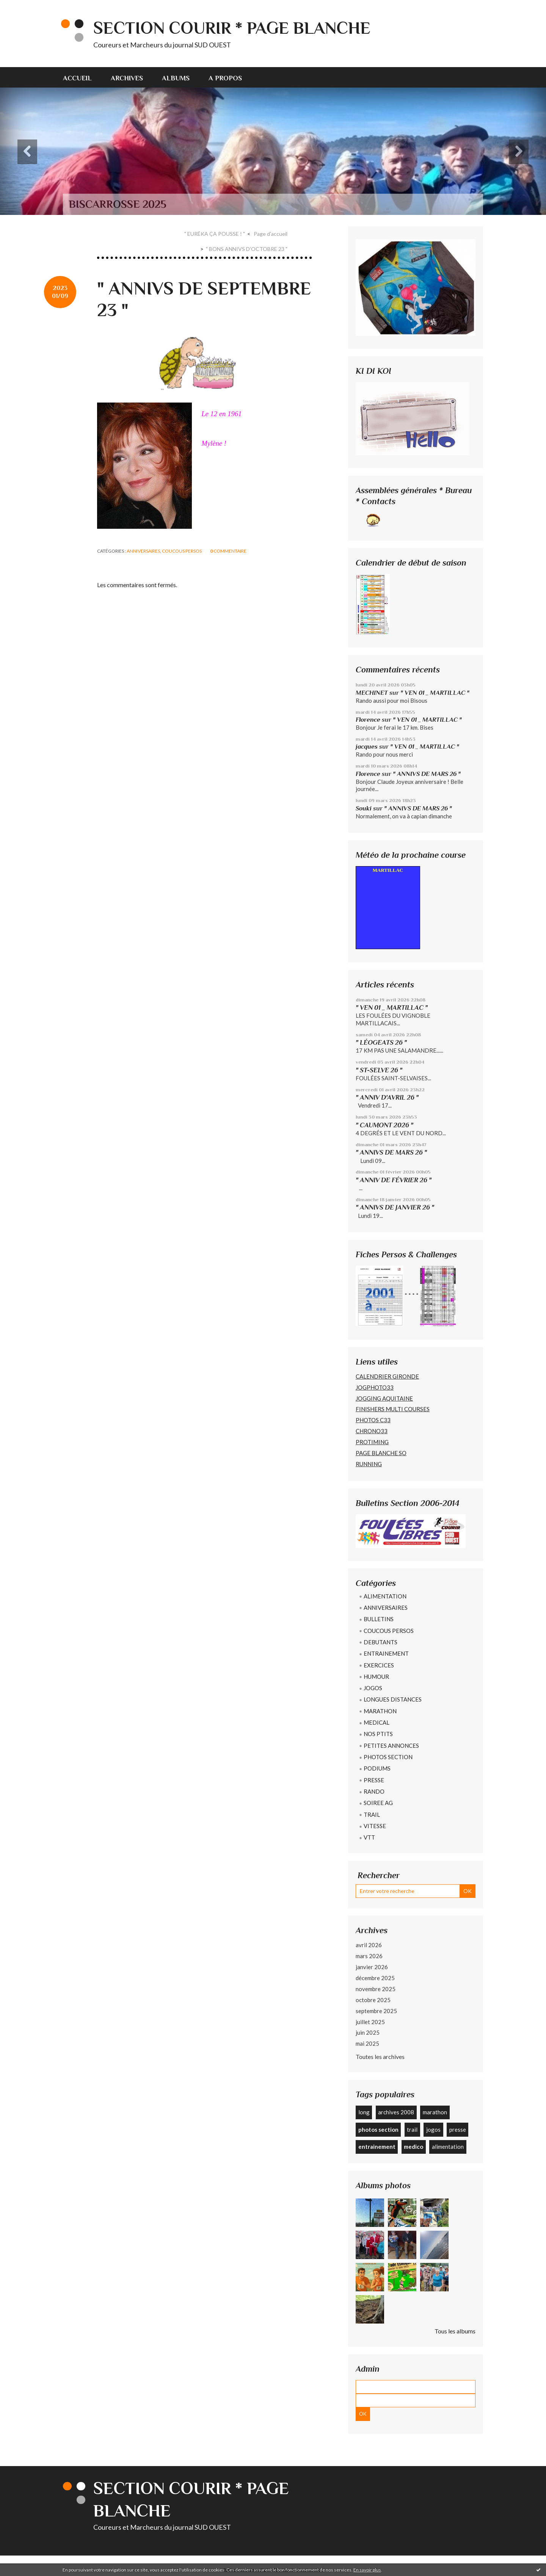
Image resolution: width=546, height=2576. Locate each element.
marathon (435, 2112)
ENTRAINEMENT (386, 1653)
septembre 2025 (376, 2010)
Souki (364, 808)
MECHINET (372, 692)
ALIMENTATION (385, 1596)
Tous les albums (455, 2331)
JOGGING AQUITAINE (384, 1398)
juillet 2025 (370, 2021)
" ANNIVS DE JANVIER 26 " (395, 1207)
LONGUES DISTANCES (393, 1699)
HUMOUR (376, 1676)
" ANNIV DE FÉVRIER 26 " (393, 1180)
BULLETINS (379, 1618)
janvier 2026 (372, 1966)
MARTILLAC (388, 870)
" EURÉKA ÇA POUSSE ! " (214, 233)
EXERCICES (379, 1665)
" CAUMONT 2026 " (384, 1125)
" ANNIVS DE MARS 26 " (427, 773)
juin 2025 (368, 2032)
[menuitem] (82, 77)
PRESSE (374, 1780)
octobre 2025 (373, 1999)
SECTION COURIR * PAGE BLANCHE (231, 28)
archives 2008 (396, 2112)
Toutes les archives (380, 2056)
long (364, 2112)
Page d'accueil (270, 233)
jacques (367, 746)
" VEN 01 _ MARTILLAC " (434, 692)
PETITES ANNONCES (391, 1745)
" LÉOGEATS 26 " (381, 1042)
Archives (127, 78)
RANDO (374, 1791)
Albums (176, 78)
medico (413, 2146)
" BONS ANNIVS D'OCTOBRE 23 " (246, 249)
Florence (368, 719)
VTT (369, 1837)
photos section (378, 2129)
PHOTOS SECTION (388, 1756)
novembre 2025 (375, 1988)
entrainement (376, 2146)
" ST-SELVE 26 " (379, 1070)
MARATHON (380, 1711)
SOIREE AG (378, 1802)
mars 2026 (369, 1955)
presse (457, 2129)
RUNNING (369, 1463)
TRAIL (372, 1814)
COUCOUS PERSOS (182, 551)
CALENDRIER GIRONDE (387, 1376)
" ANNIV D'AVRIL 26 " (387, 1097)
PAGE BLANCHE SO (381, 1452)
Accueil (77, 78)
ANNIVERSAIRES (143, 551)
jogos (433, 2129)
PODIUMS (377, 1768)
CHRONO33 (372, 1430)
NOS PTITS (378, 1733)
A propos (225, 78)
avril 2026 (369, 1944)
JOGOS (373, 1687)
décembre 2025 (375, 1977)
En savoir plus (367, 2570)
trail (412, 2129)
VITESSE (375, 1825)
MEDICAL (376, 1722)
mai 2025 (367, 2043)
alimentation (448, 2146)
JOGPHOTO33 (375, 1387)
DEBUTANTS (380, 1642)
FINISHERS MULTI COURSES (393, 1409)
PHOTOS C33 (373, 1419)
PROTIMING (372, 1441)
